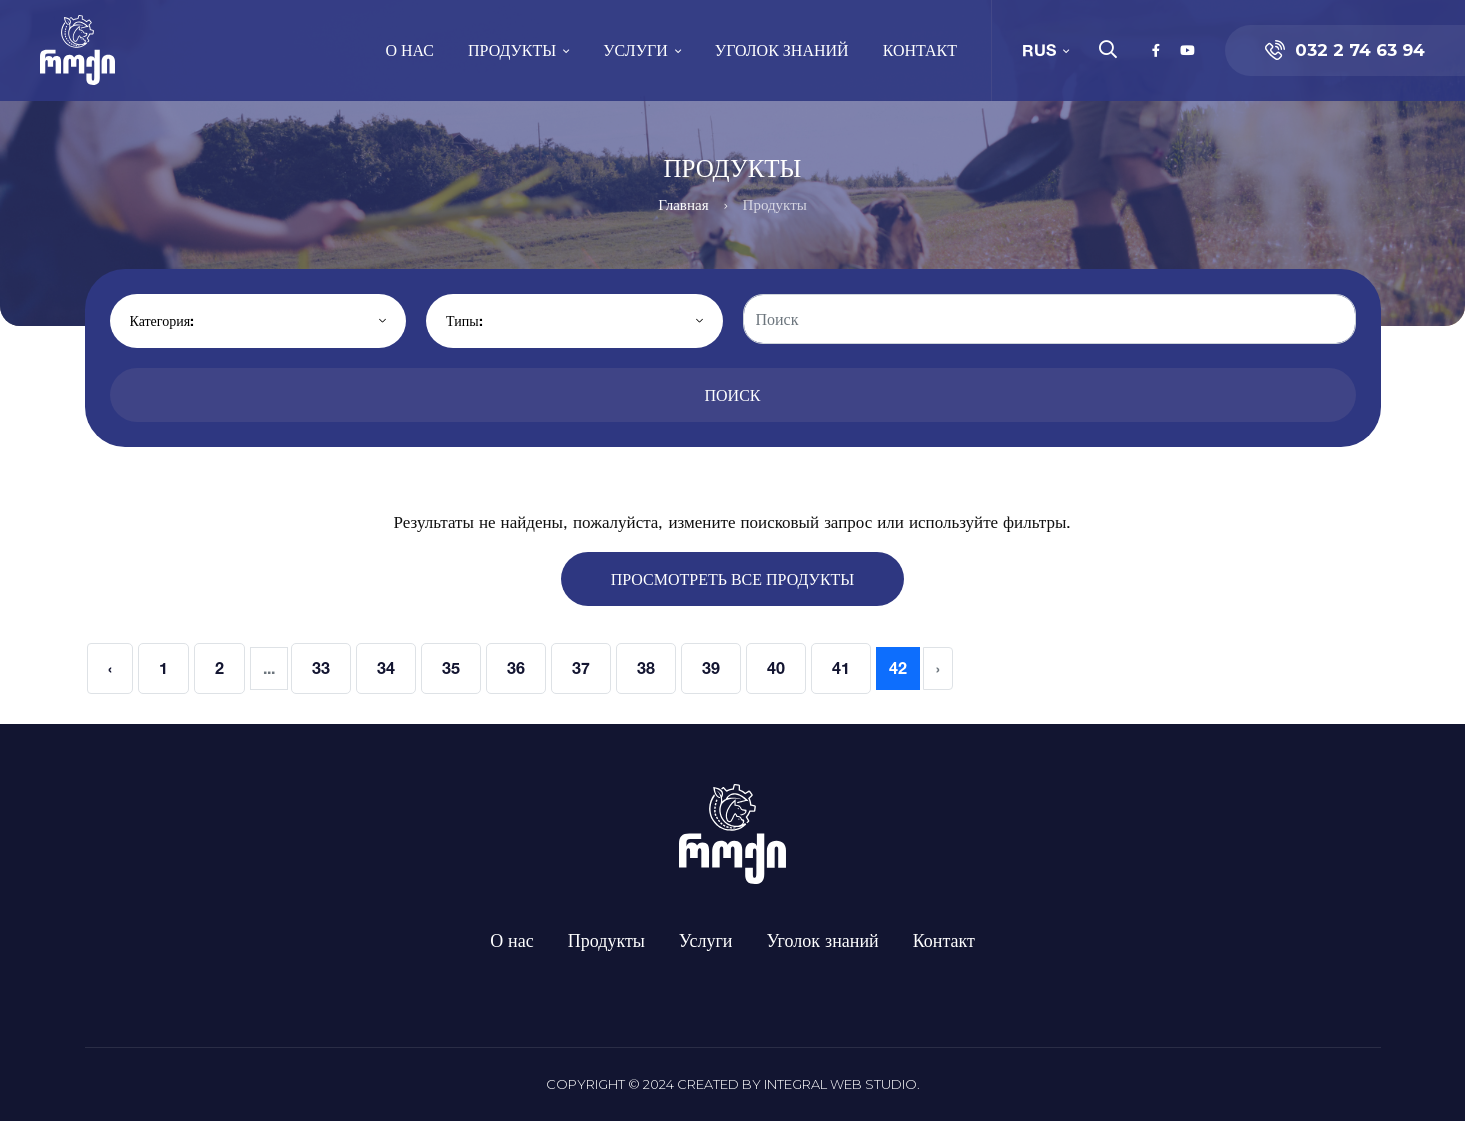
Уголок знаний (782, 49)
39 (711, 668)
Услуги (635, 49)
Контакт (920, 49)
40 (776, 668)
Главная (683, 204)
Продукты (512, 49)
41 (841, 668)
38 (646, 668)
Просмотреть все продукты (733, 579)
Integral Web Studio (840, 1084)
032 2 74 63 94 (1345, 50)
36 (516, 668)
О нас (409, 49)
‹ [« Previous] (110, 668)
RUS (1039, 49)
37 (581, 668)
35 (451, 668)
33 (321, 668)
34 (386, 668)
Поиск (732, 395)
